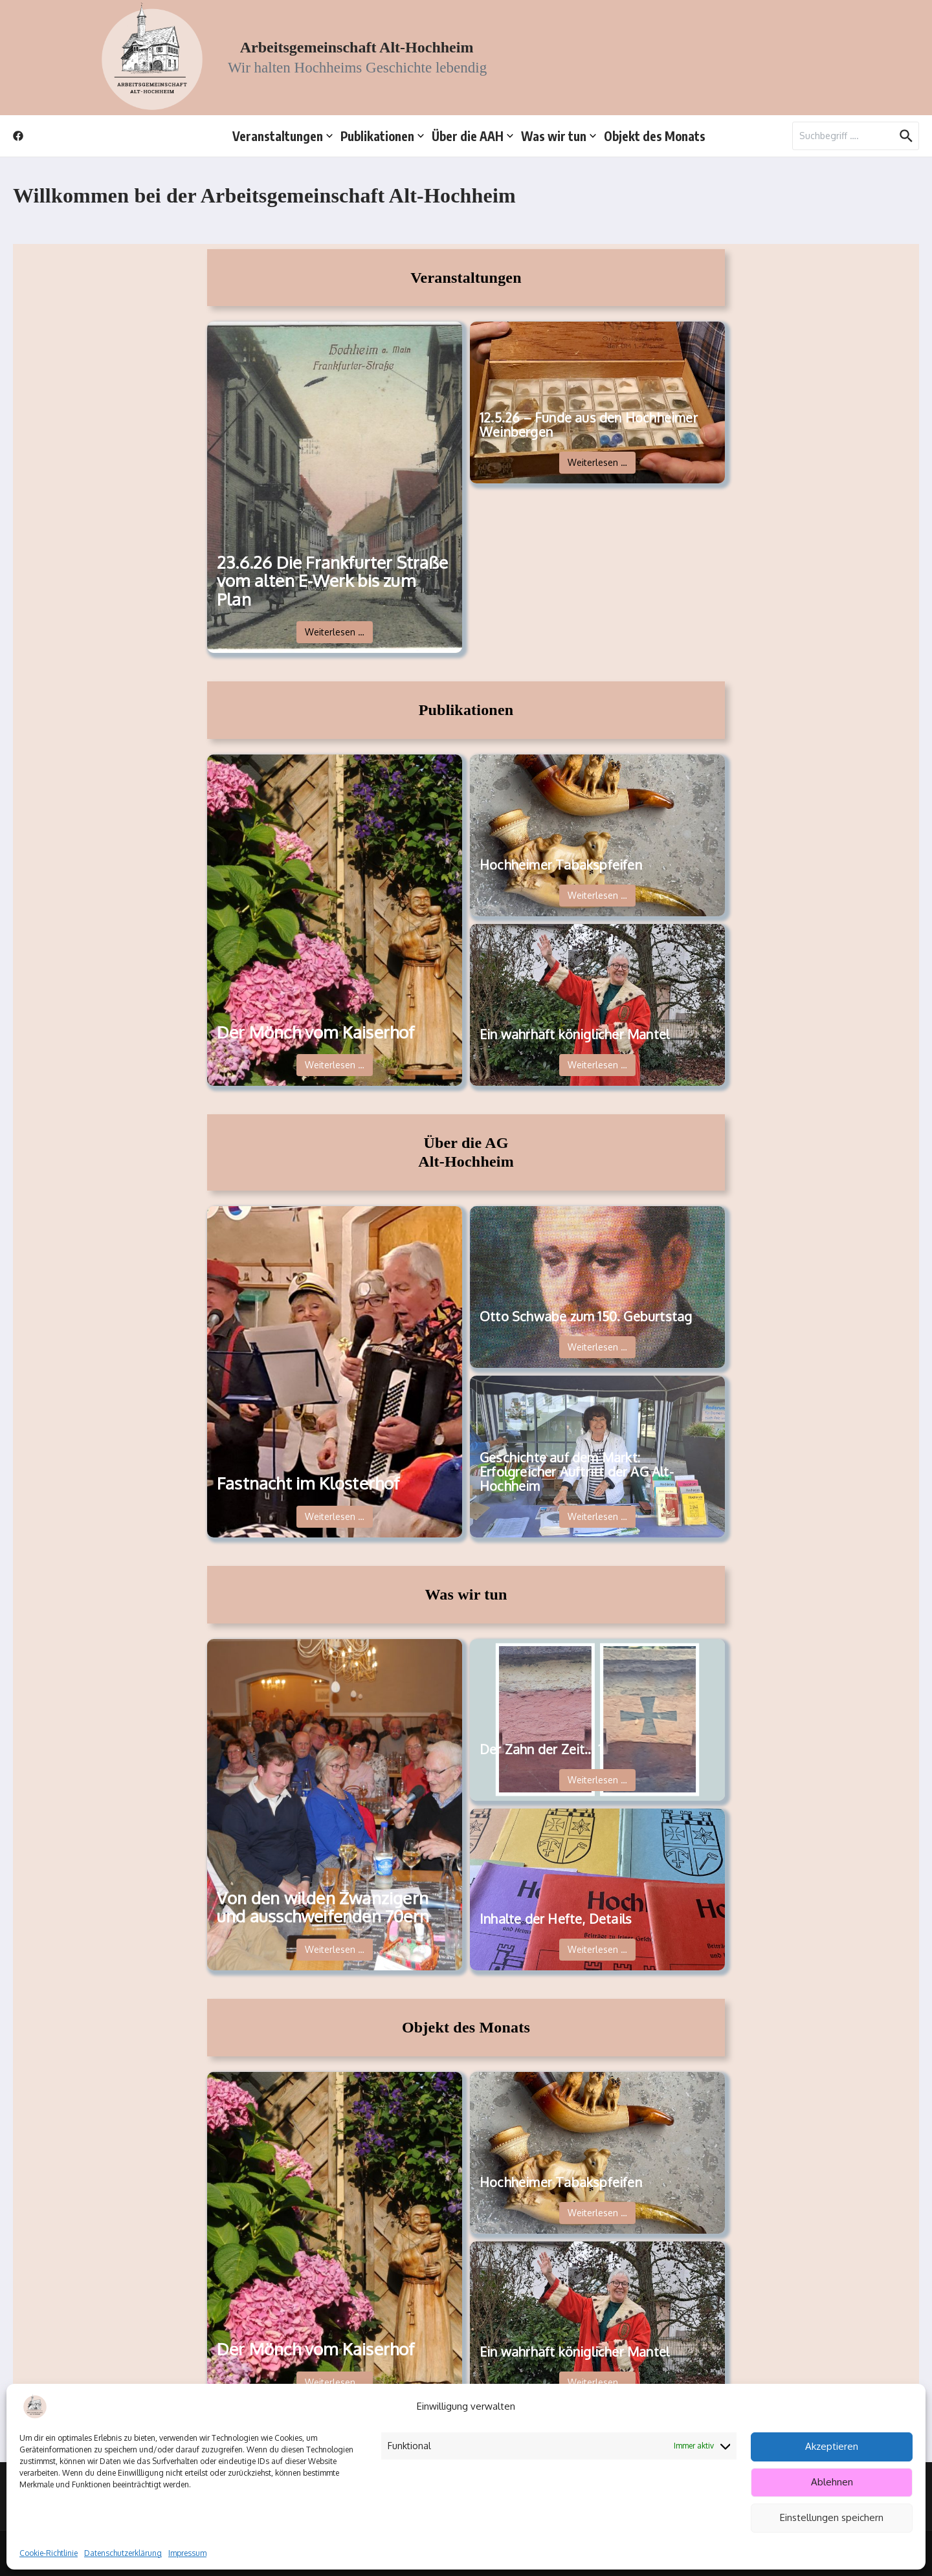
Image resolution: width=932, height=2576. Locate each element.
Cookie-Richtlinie (48, 2553)
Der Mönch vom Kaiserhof (316, 1032)
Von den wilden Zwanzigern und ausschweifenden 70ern (323, 1907)
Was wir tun (558, 136)
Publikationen (382, 136)
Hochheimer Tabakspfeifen (561, 864)
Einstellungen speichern (831, 2517)
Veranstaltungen (282, 136)
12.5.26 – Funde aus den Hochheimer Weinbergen (589, 424)
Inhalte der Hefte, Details (556, 1918)
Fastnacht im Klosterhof (308, 1483)
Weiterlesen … (334, 631)
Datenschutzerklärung (123, 2553)
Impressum (187, 2553)
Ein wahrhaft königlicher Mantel (574, 1034)
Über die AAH (472, 136)
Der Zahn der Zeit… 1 (541, 1749)
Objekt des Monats (654, 136)
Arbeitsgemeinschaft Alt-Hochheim (357, 47)
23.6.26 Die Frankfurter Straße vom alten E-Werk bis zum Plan (332, 581)
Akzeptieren (831, 2446)
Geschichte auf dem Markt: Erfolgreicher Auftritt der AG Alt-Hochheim (577, 1471)
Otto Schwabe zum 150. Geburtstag (586, 1316)
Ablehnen (832, 2482)
